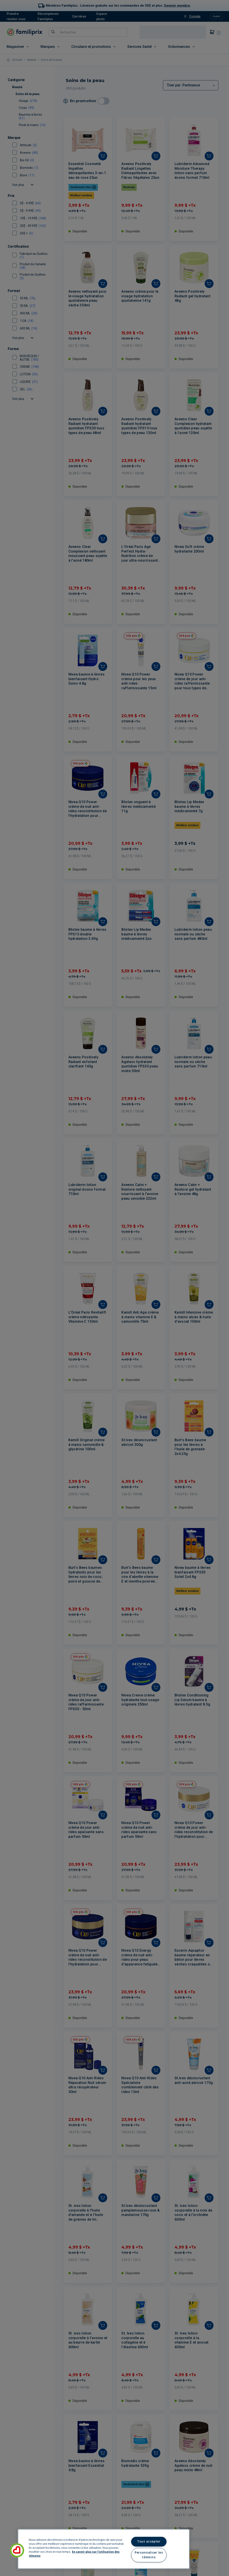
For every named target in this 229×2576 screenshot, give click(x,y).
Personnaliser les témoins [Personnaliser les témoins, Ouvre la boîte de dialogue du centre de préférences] (149, 2555)
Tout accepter (149, 2541)
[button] (17, 2550)
